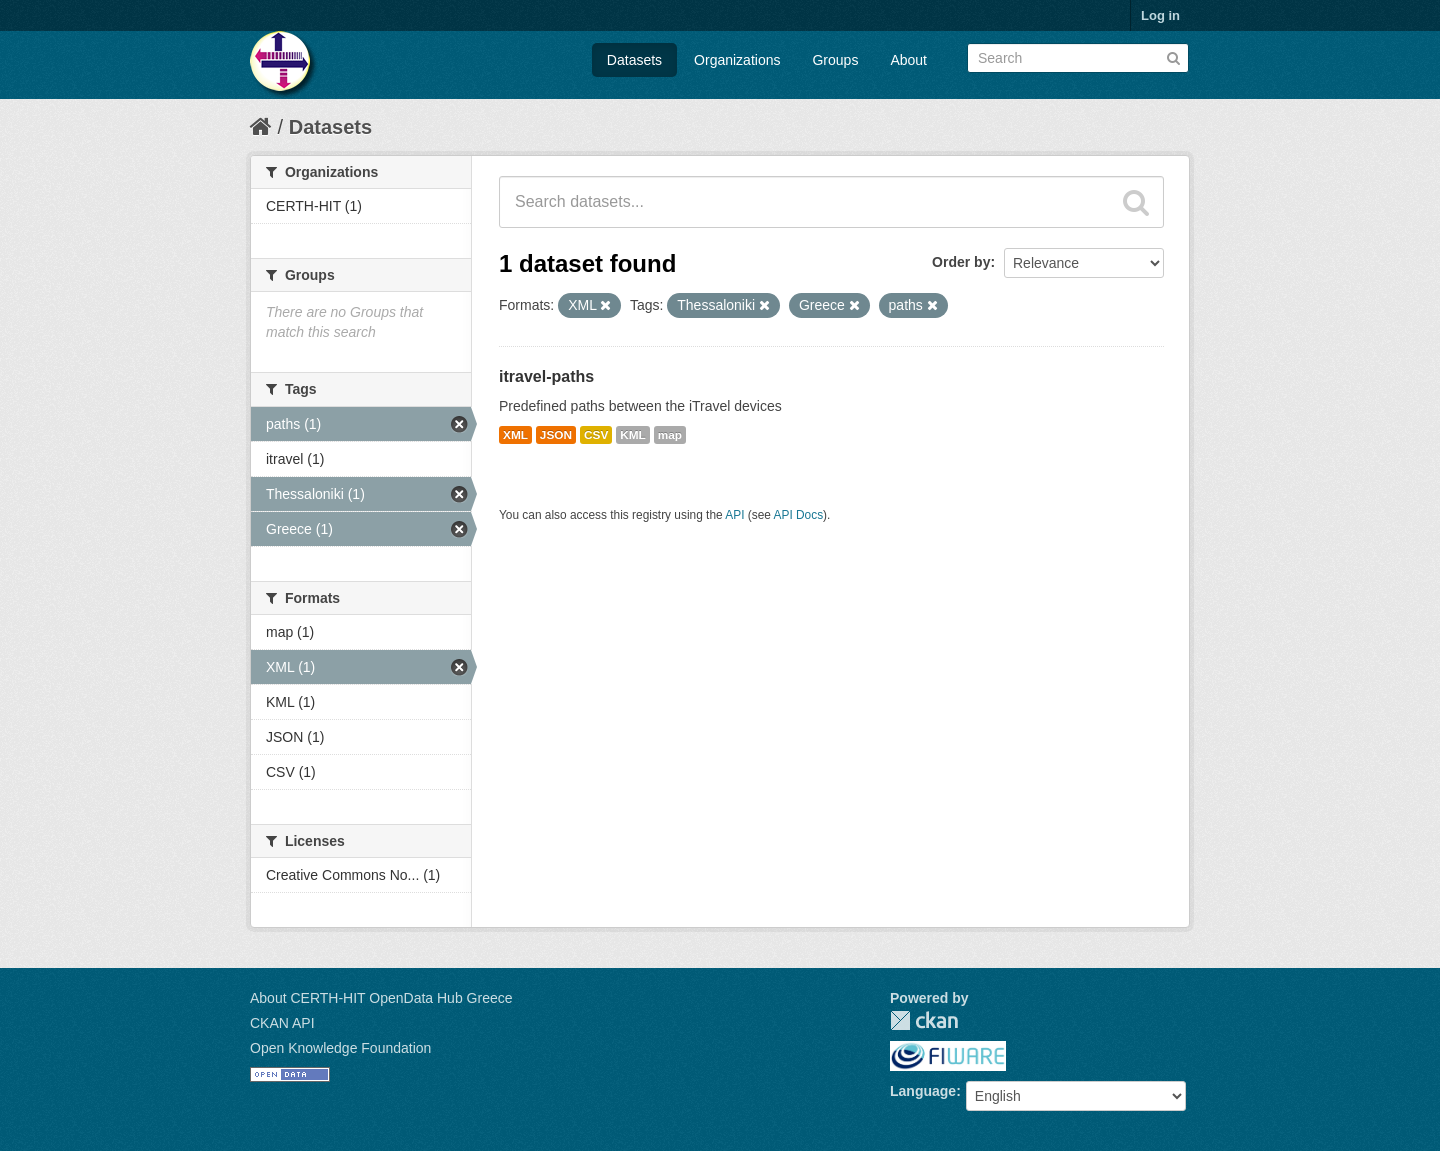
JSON (556, 435)
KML (633, 435)
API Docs (799, 515)
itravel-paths (546, 376)
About (908, 60)
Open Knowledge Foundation (340, 1048)
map (670, 435)
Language (923, 1091)
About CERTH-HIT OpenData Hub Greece (381, 998)
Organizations (737, 60)
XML (515, 435)
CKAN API (282, 1023)
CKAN (924, 1020)
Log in (1160, 15)
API (734, 515)
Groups (835, 60)
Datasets (634, 60)
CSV (596, 435)
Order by (961, 262)
